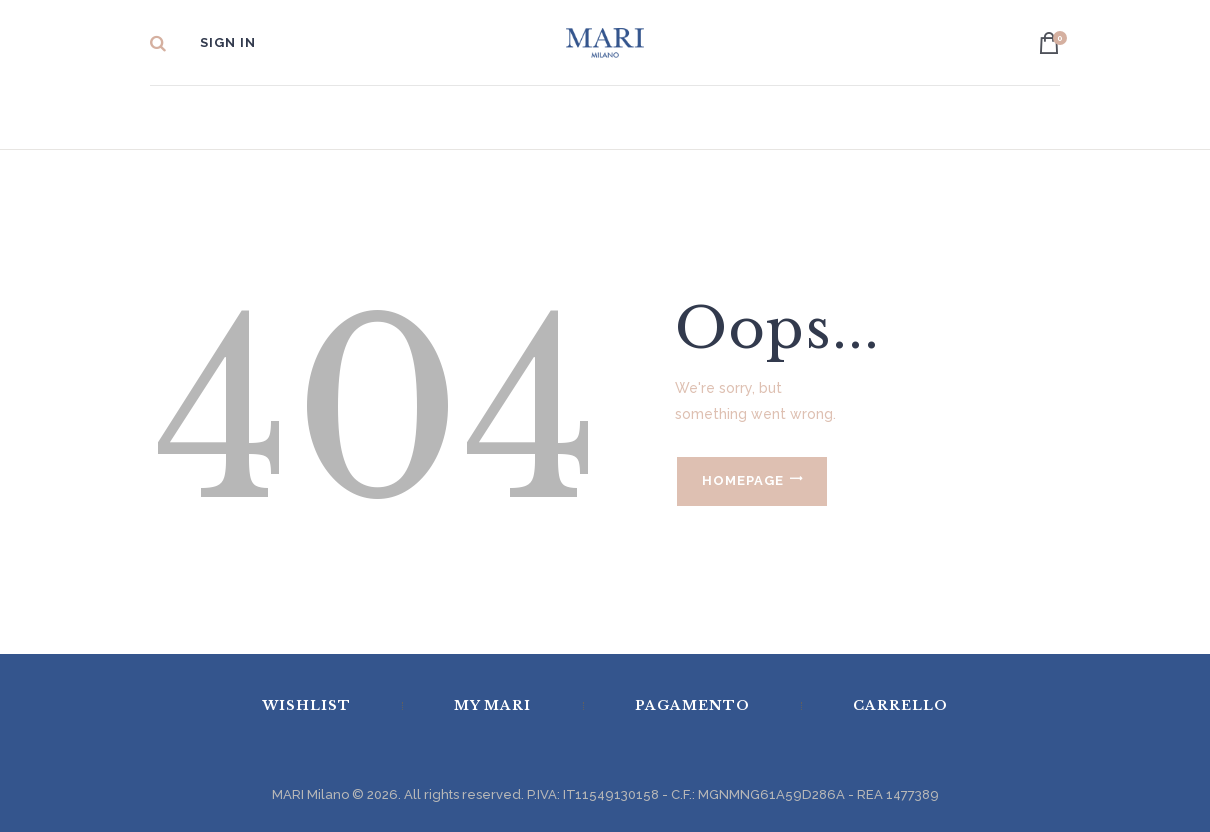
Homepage (743, 480)
